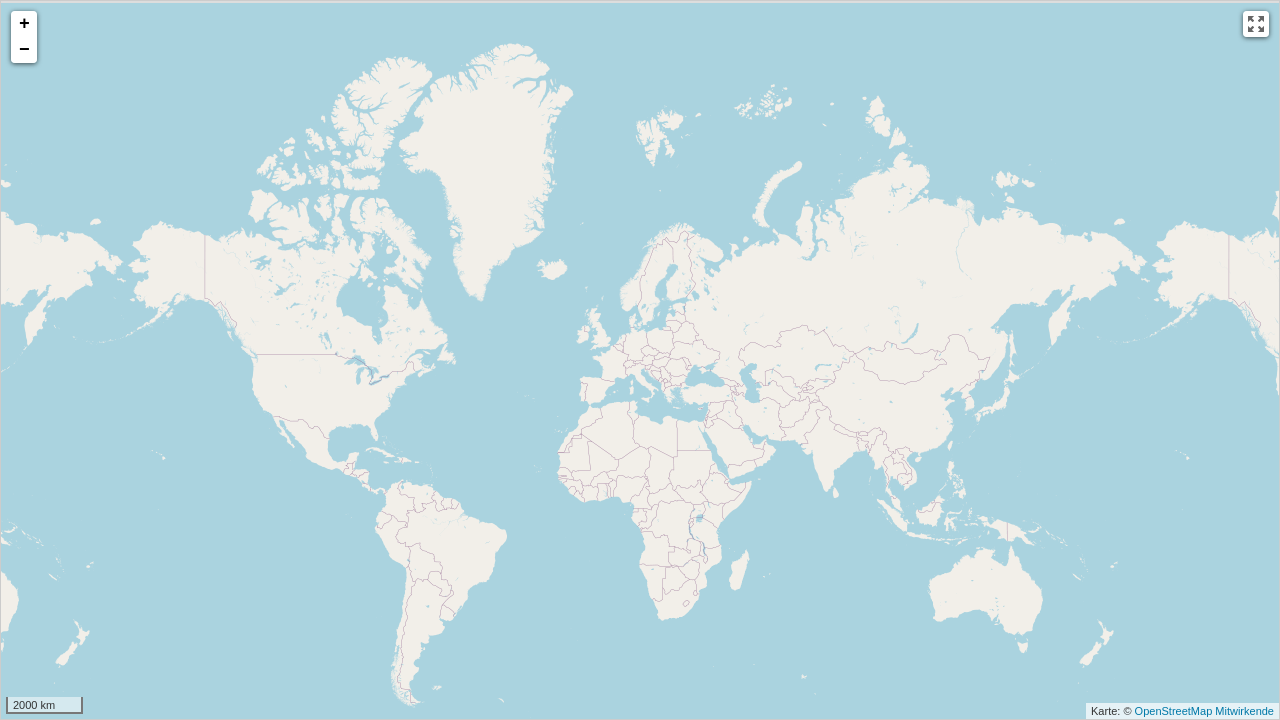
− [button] (24, 50)
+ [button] (24, 24)
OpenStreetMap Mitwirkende (1204, 711)
